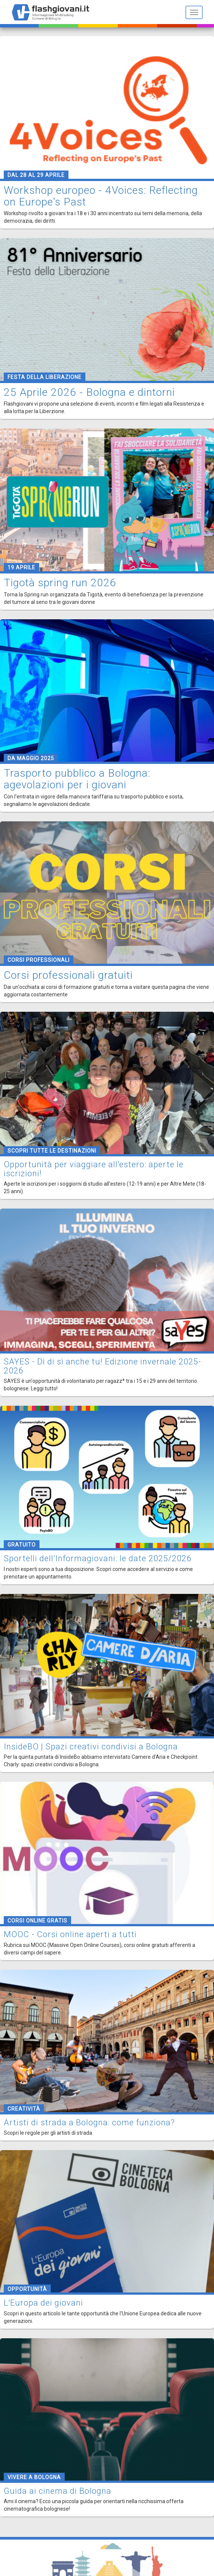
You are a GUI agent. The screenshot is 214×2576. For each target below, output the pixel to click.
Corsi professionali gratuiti (68, 975)
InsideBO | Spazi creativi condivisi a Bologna (91, 1746)
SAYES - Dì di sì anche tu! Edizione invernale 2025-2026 (102, 1366)
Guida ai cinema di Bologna (57, 2491)
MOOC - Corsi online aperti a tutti (70, 1934)
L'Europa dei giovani (43, 2302)
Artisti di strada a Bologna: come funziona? (89, 2122)
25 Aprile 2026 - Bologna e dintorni (89, 392)
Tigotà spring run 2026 (60, 582)
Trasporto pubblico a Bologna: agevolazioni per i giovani (77, 779)
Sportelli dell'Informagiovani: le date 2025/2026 (97, 1558)
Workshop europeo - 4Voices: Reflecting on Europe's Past (101, 196)
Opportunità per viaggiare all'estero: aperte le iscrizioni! (94, 1169)
